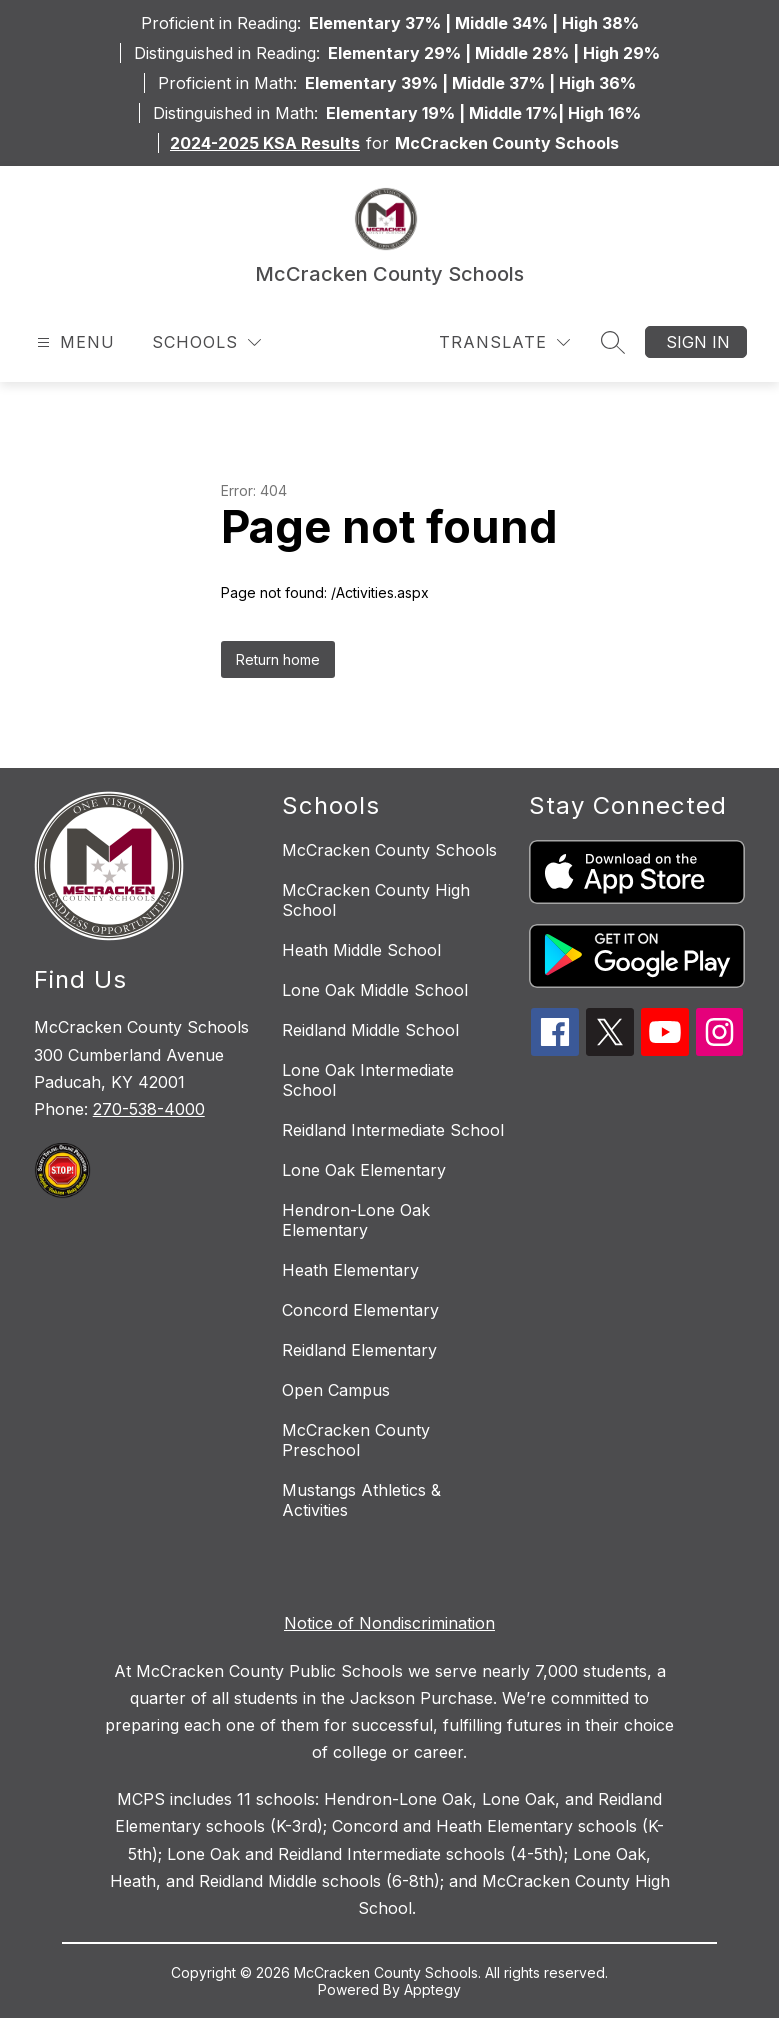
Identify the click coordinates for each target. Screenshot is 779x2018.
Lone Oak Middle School (375, 990)
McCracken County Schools (389, 850)
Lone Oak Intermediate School (368, 1080)
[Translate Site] (504, 342)
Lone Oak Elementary (364, 1170)
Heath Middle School (361, 950)
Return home (278, 659)
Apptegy (432, 1989)
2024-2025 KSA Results (265, 143)
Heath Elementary (350, 1270)
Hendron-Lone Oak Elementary (356, 1220)
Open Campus (336, 1390)
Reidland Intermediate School (393, 1130)
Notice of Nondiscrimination (389, 1623)
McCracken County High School (376, 900)
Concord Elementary (360, 1310)
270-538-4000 (149, 1109)
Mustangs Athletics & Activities (361, 1500)
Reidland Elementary (359, 1350)
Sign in (698, 342)
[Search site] (613, 342)
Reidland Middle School (370, 1030)
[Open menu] (73, 342)
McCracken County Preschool (356, 1440)
